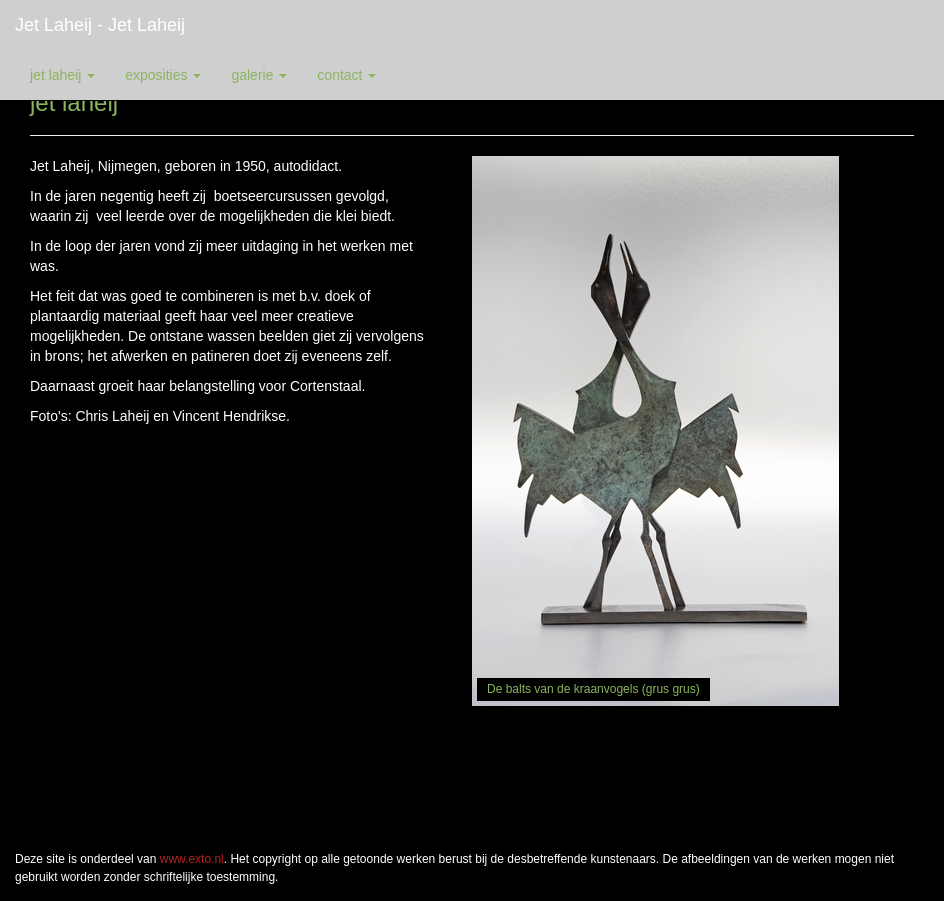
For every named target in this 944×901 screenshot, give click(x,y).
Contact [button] (346, 75)
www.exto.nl (192, 859)
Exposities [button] (163, 75)
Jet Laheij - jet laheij (100, 25)
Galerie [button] (259, 75)
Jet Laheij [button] (62, 75)
